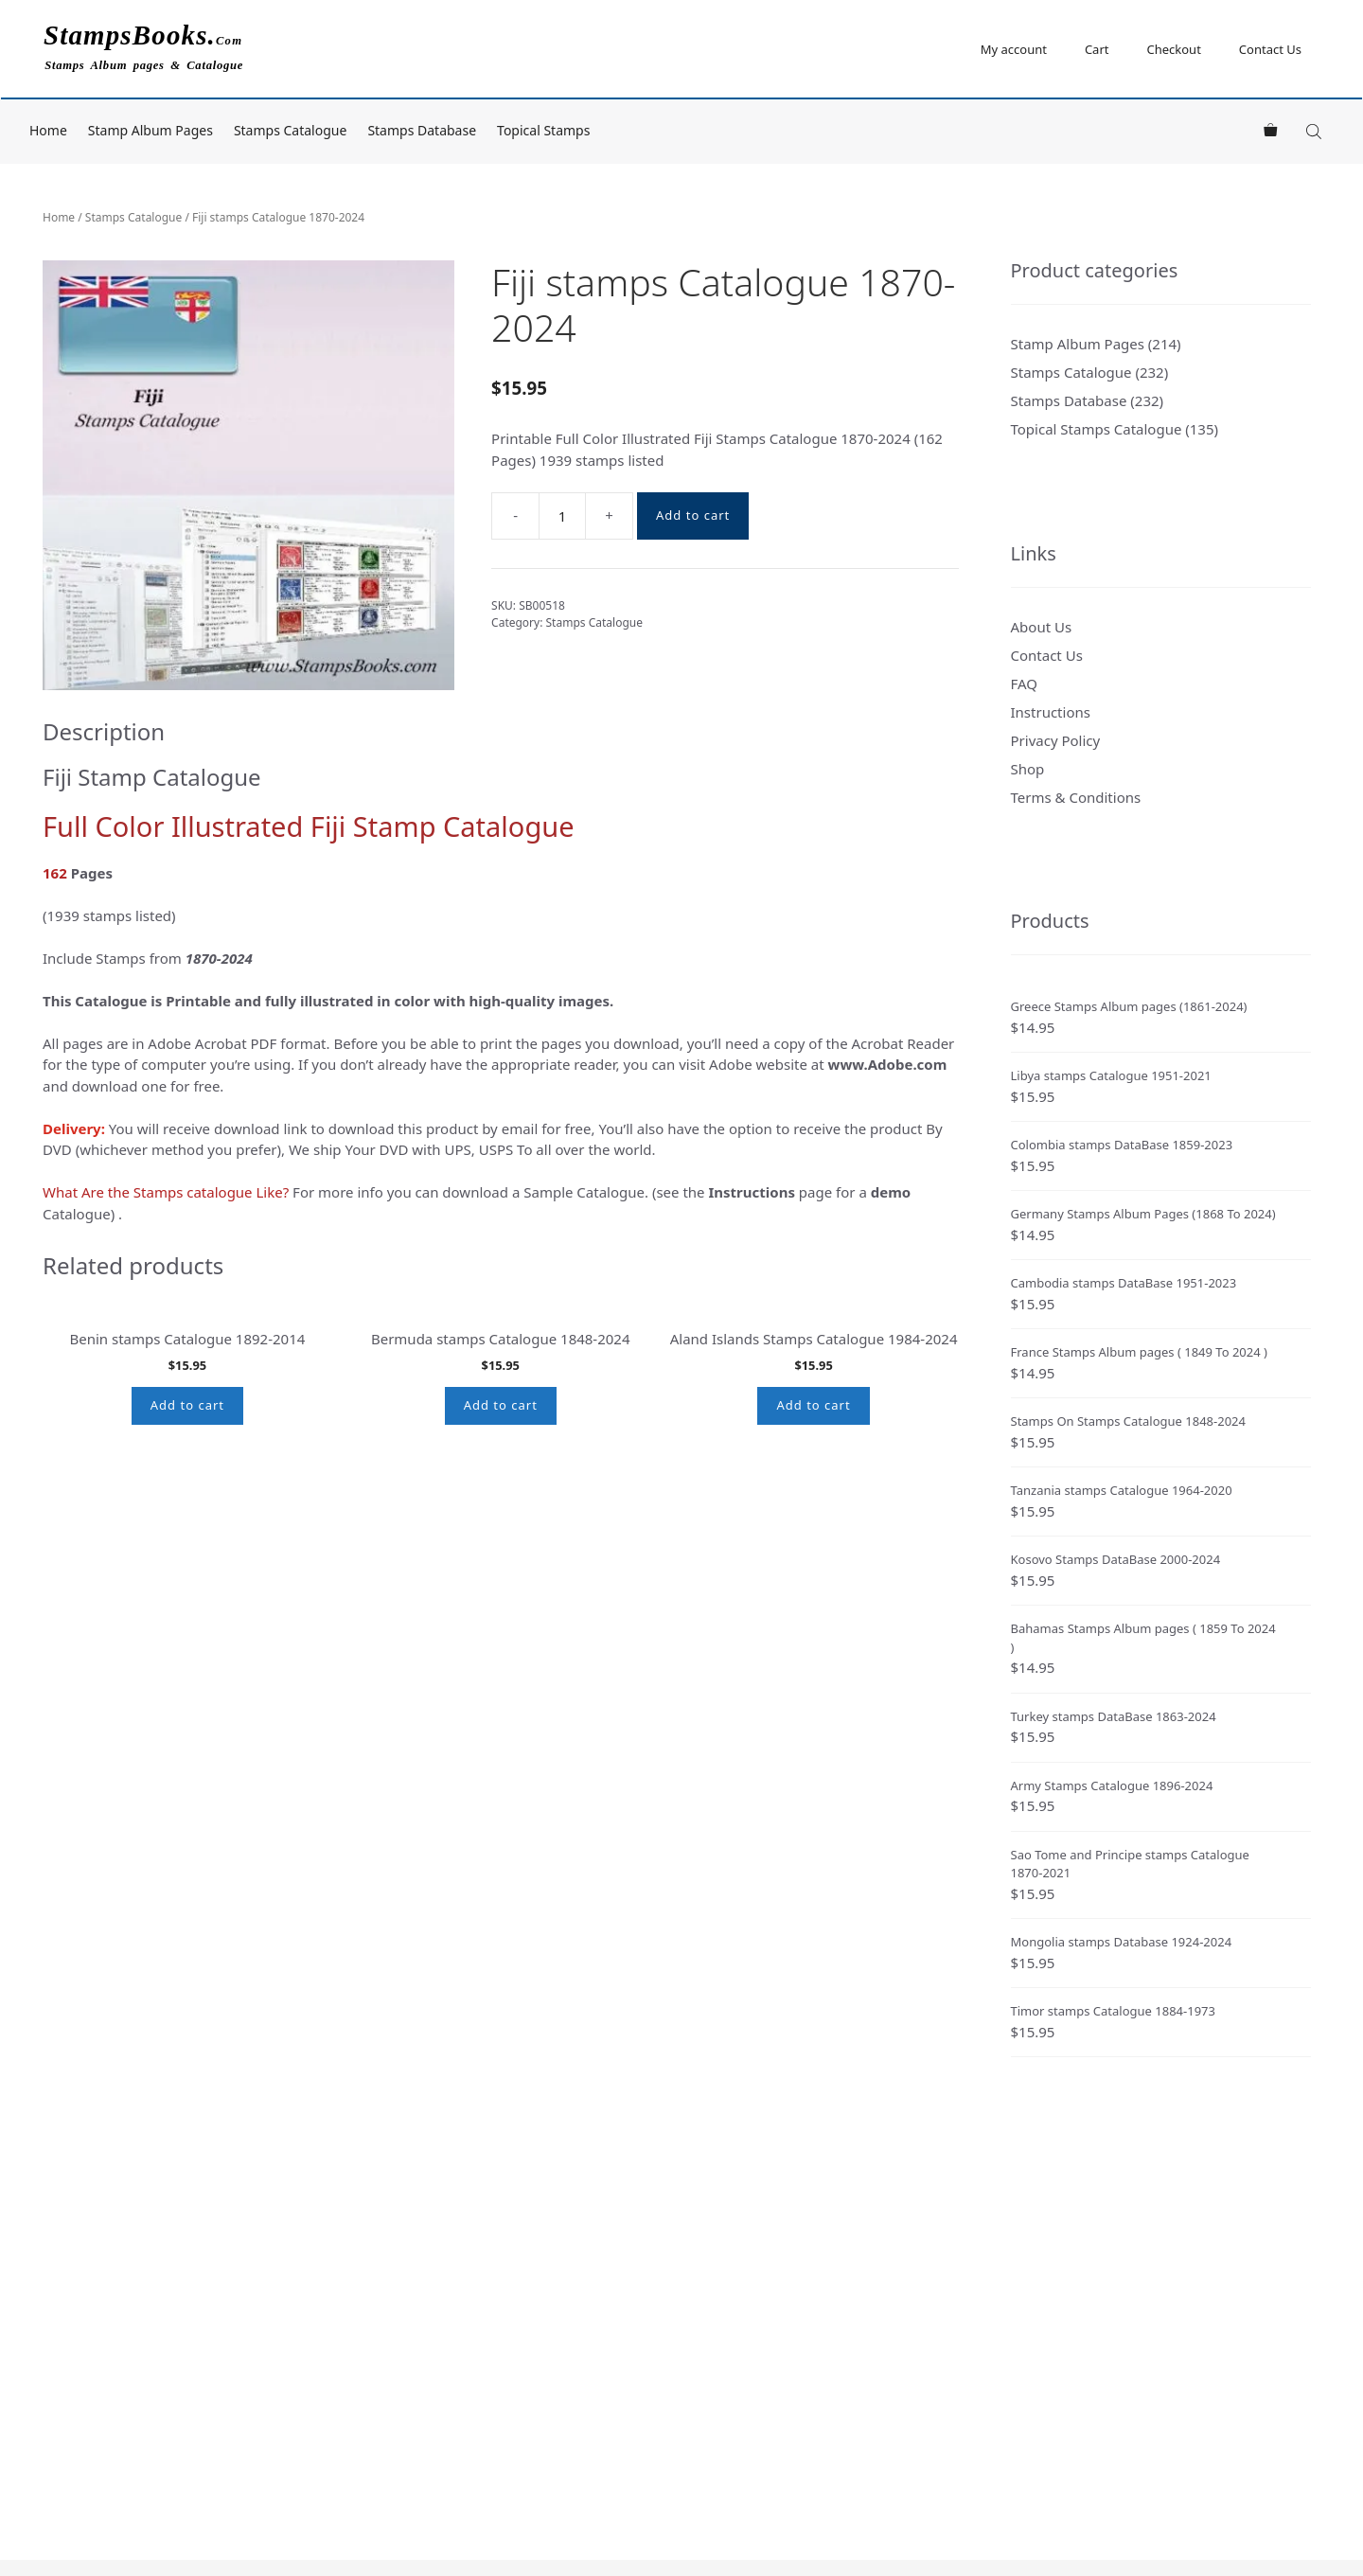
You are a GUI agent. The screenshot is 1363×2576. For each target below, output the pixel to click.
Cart (1097, 49)
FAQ (1024, 683)
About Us (1041, 626)
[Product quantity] (562, 516)
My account (1014, 49)
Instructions (1050, 711)
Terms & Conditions (1076, 797)
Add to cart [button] (187, 1612)
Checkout (1173, 49)
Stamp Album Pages (150, 130)
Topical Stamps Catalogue (1096, 428)
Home (48, 130)
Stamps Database (421, 130)
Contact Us (1270, 49)
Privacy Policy (1056, 740)
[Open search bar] (1315, 131)
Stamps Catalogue (290, 130)
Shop (1028, 768)
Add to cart (693, 515)
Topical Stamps (543, 130)
